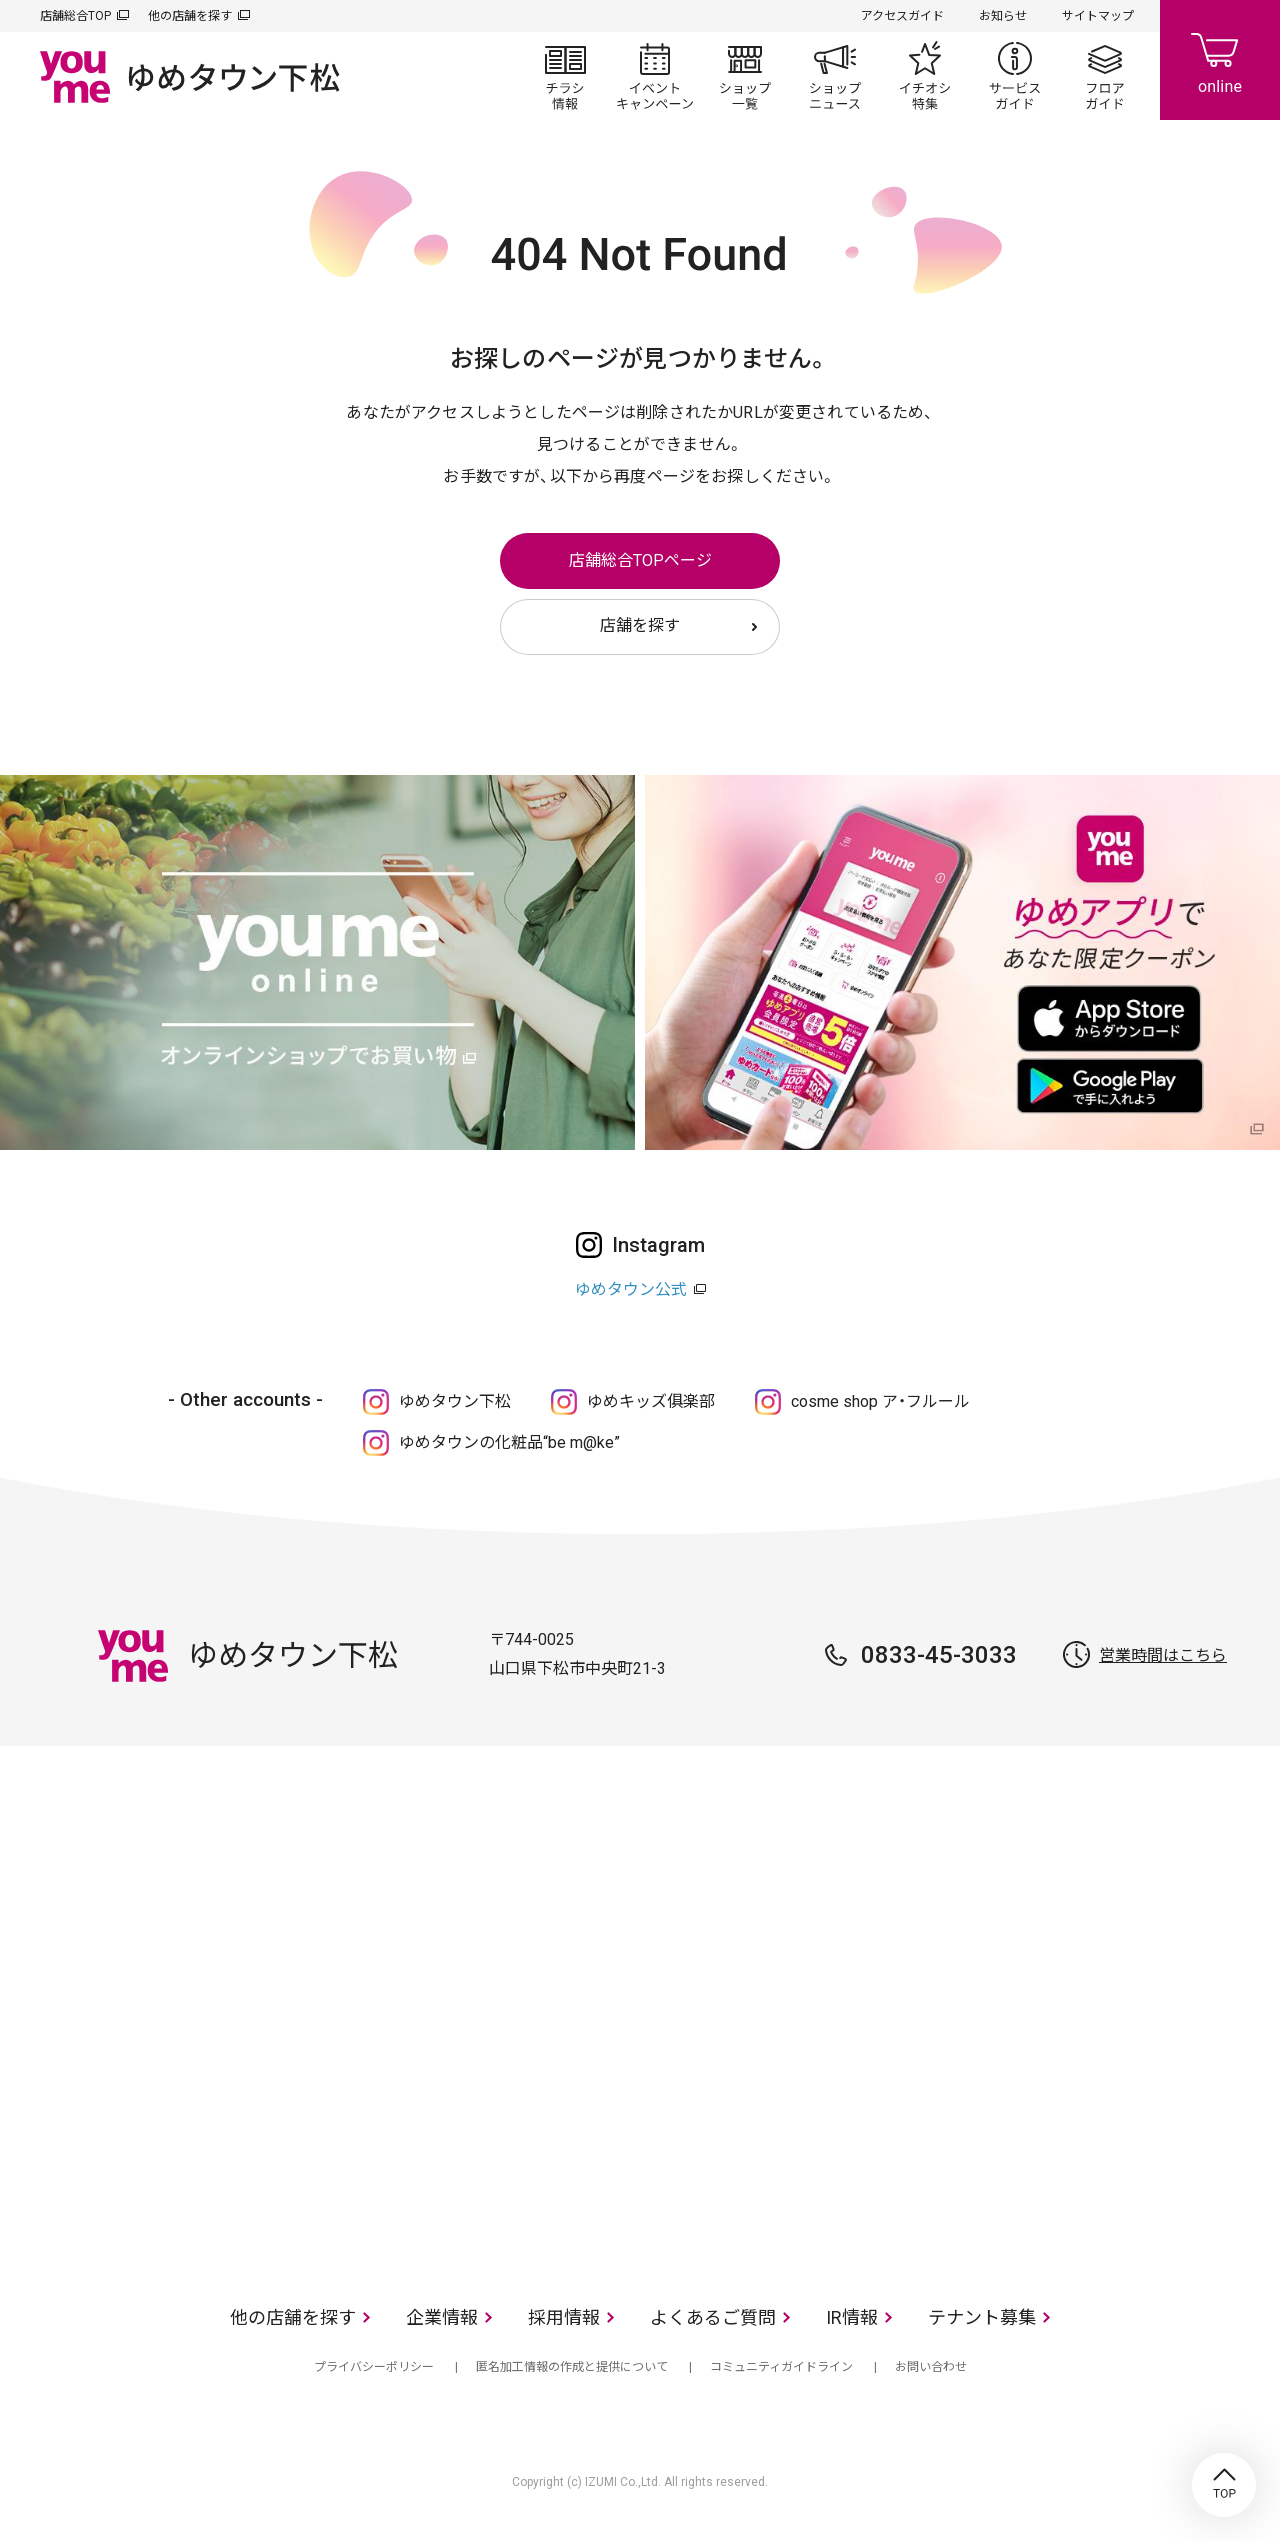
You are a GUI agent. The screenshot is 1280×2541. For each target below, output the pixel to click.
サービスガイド (1015, 76)
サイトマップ (1098, 16)
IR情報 (852, 2317)
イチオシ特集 (925, 76)
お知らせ (1003, 16)
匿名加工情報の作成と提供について (572, 2367)
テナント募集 (982, 2317)
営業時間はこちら (1163, 1655)
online (1220, 60)
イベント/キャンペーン (655, 76)
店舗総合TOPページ (640, 560)
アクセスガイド (902, 16)
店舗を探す (640, 625)
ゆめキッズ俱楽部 (651, 1401)
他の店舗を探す (190, 16)
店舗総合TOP (75, 16)
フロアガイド (1105, 76)
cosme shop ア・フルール (880, 1401)
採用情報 (564, 2317)
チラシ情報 (565, 76)
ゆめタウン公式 (631, 1289)
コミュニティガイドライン (781, 2367)
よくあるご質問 (713, 2317)
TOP (1224, 2485)
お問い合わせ (931, 2367)
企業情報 (442, 2317)
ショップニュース (835, 76)
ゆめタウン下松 (455, 1401)
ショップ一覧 (745, 76)
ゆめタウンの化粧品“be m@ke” (509, 1442)
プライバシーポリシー (374, 2367)
